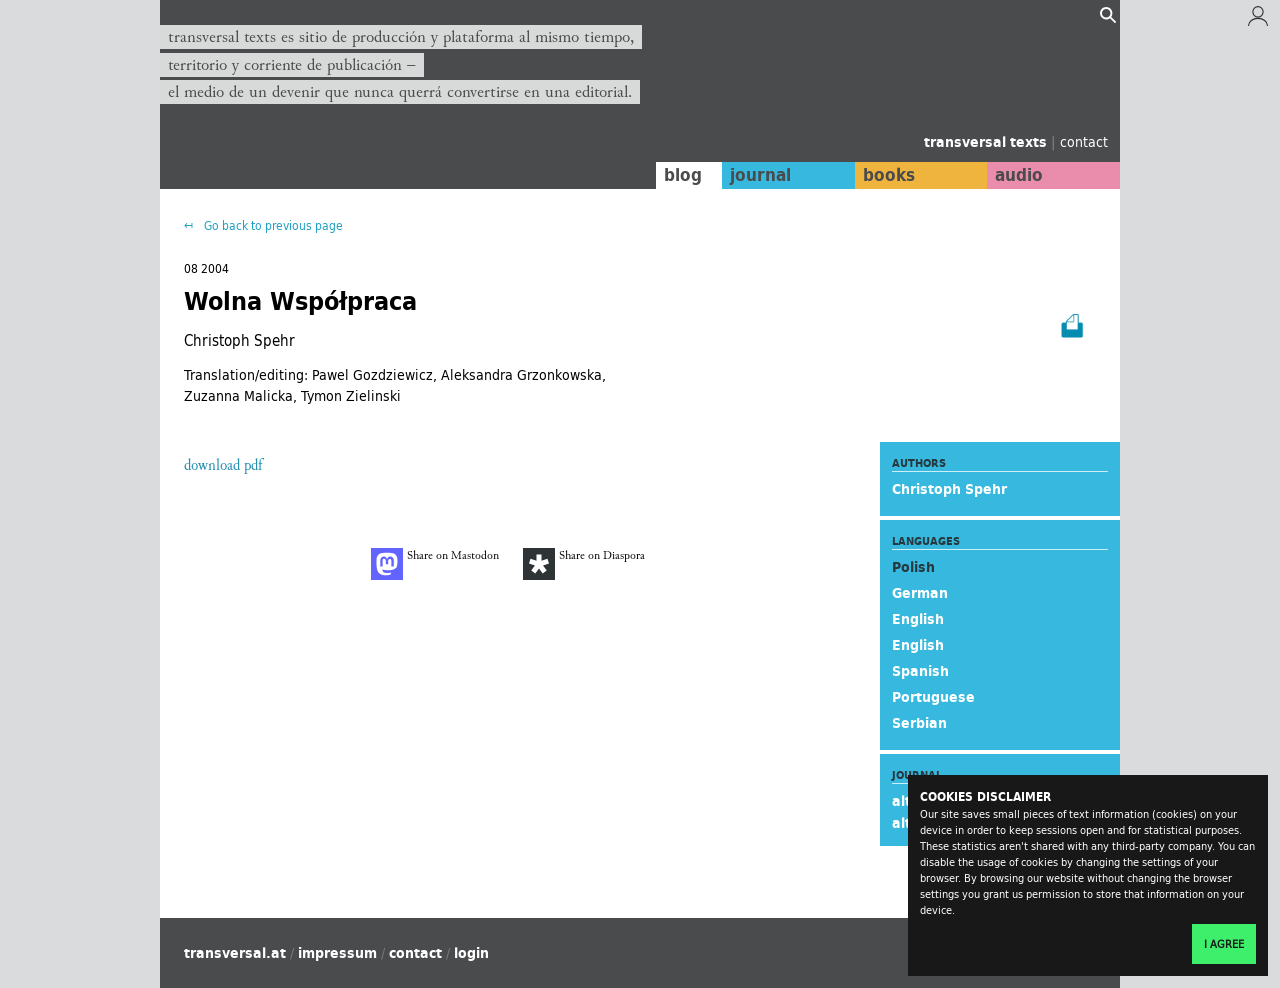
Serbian (919, 723)
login (471, 953)
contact (1084, 141)
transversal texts (987, 142)
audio (1018, 175)
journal (755, 175)
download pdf (223, 465)
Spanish (920, 671)
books (885, 175)
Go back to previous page (272, 225)
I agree (1224, 944)
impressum (337, 953)
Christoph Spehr (949, 489)
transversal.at (235, 953)
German (920, 593)
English (918, 619)
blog (677, 175)
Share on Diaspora (584, 564)
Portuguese (933, 697)
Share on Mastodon (435, 564)
